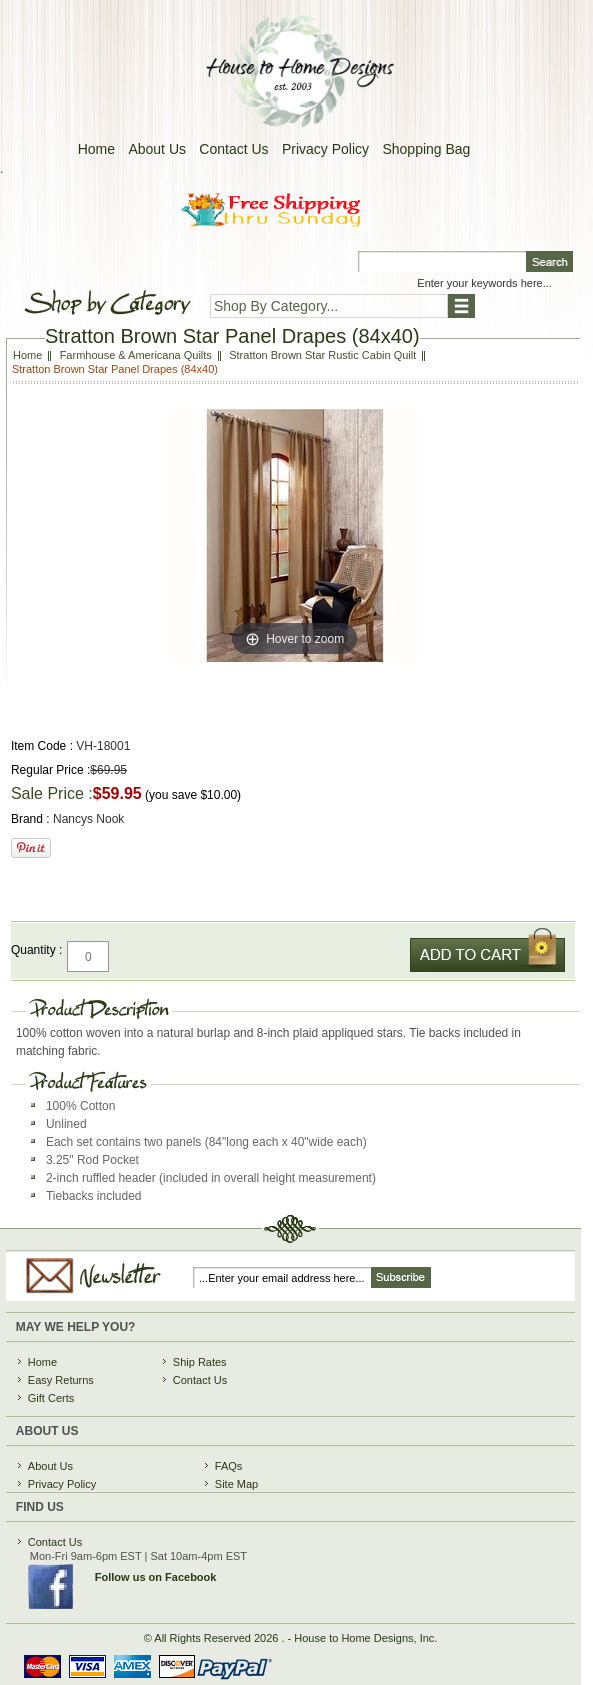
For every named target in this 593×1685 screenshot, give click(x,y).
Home (96, 149)
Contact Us (233, 149)
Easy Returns (61, 1380)
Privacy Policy (325, 149)
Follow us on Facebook (156, 1577)
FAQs (229, 1466)
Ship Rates (200, 1362)
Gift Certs (51, 1398)
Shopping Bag (426, 149)
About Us (157, 149)
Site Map (236, 1484)
